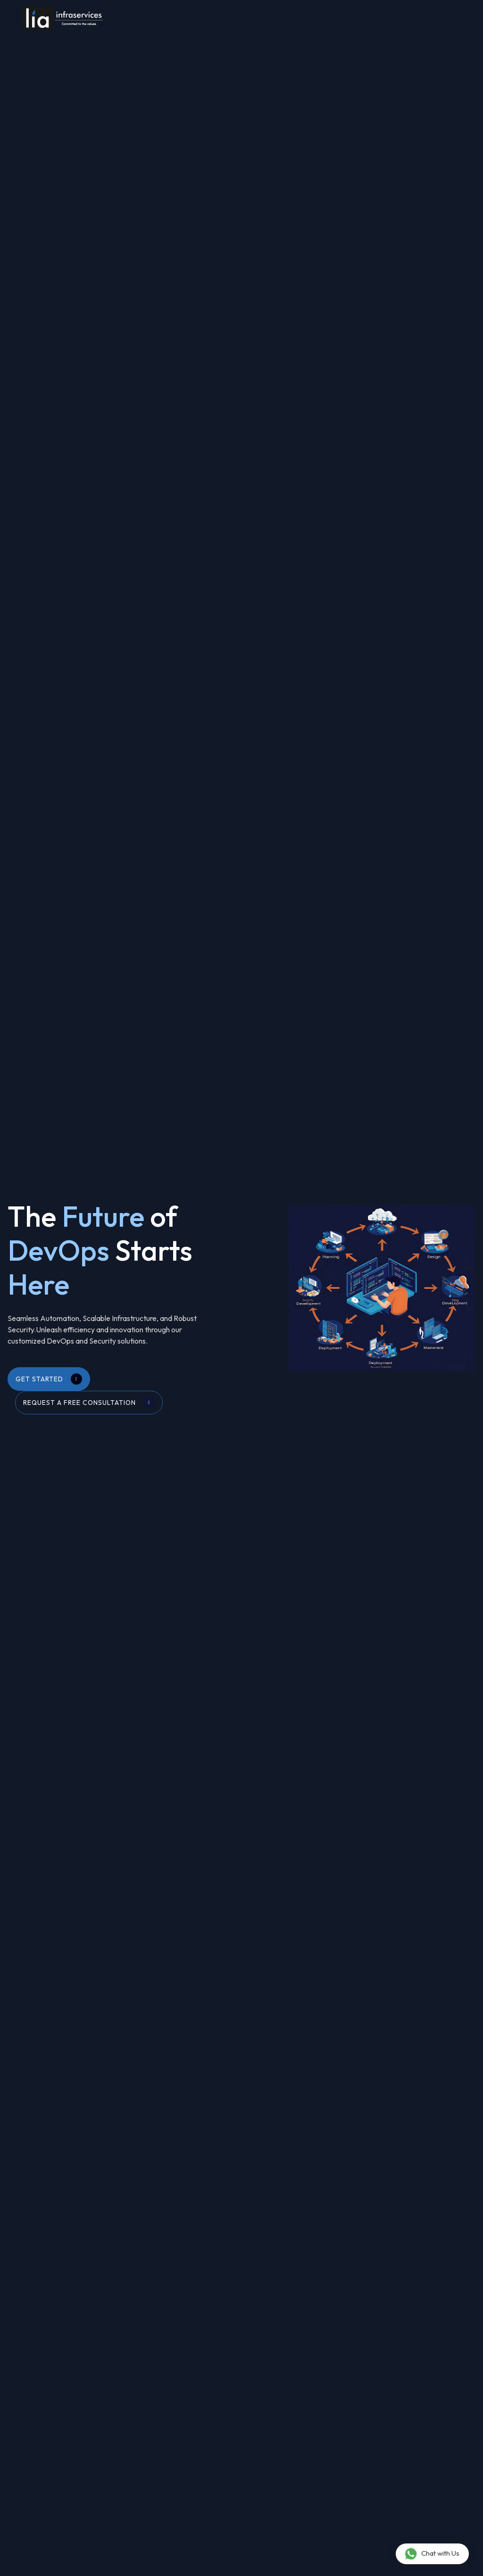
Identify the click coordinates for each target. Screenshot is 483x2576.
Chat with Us (431, 2554)
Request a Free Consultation (89, 1402)
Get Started (49, 1379)
